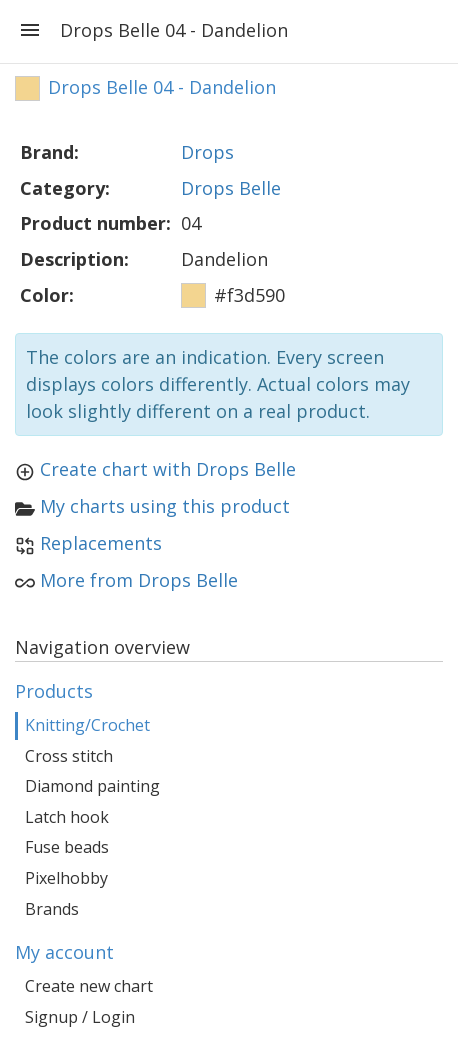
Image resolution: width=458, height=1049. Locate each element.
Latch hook (67, 817)
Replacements (101, 543)
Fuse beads (67, 847)
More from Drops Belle (139, 580)
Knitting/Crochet (87, 725)
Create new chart (89, 986)
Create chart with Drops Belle (168, 469)
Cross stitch (69, 756)
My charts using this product (165, 506)
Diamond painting (92, 786)
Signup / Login (80, 1017)
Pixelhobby (66, 878)
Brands (52, 909)
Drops (207, 152)
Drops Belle (231, 188)
